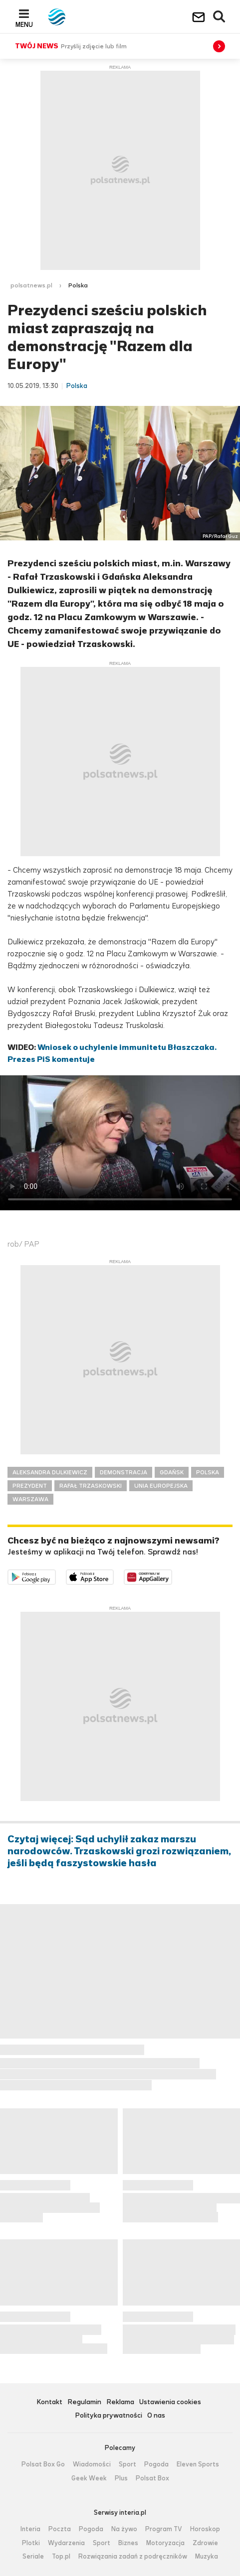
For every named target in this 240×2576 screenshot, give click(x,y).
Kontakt (49, 2402)
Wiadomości (92, 2464)
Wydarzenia (66, 2543)
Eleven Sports (198, 2464)
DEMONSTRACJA (123, 1472)
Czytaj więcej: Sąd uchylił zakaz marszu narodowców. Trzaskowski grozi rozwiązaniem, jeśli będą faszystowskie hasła (119, 1851)
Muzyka (206, 2557)
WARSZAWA (30, 1499)
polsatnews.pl (31, 285)
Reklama (120, 2402)
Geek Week (89, 2478)
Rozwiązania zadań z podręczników (132, 2557)
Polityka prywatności (108, 2416)
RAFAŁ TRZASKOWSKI (90, 1486)
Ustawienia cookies (170, 2402)
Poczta (59, 2529)
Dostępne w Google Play (55, 1575)
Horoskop (205, 2529)
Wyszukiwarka (219, 16)
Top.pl (61, 2557)
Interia (30, 2529)
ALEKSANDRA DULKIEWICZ (49, 1472)
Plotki (31, 2543)
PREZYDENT (29, 1486)
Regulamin (84, 2402)
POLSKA (207, 1472)
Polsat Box (152, 2478)
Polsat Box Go (43, 2464)
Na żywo (124, 2529)
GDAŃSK (172, 1472)
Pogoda (156, 2464)
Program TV (163, 2529)
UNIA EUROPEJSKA (161, 1486)
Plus (121, 2478)
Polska (78, 285)
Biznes (128, 2543)
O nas (156, 2416)
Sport (127, 2464)
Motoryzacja (165, 2543)
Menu (24, 24)
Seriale (33, 2557)
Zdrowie (205, 2543)
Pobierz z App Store (113, 1575)
